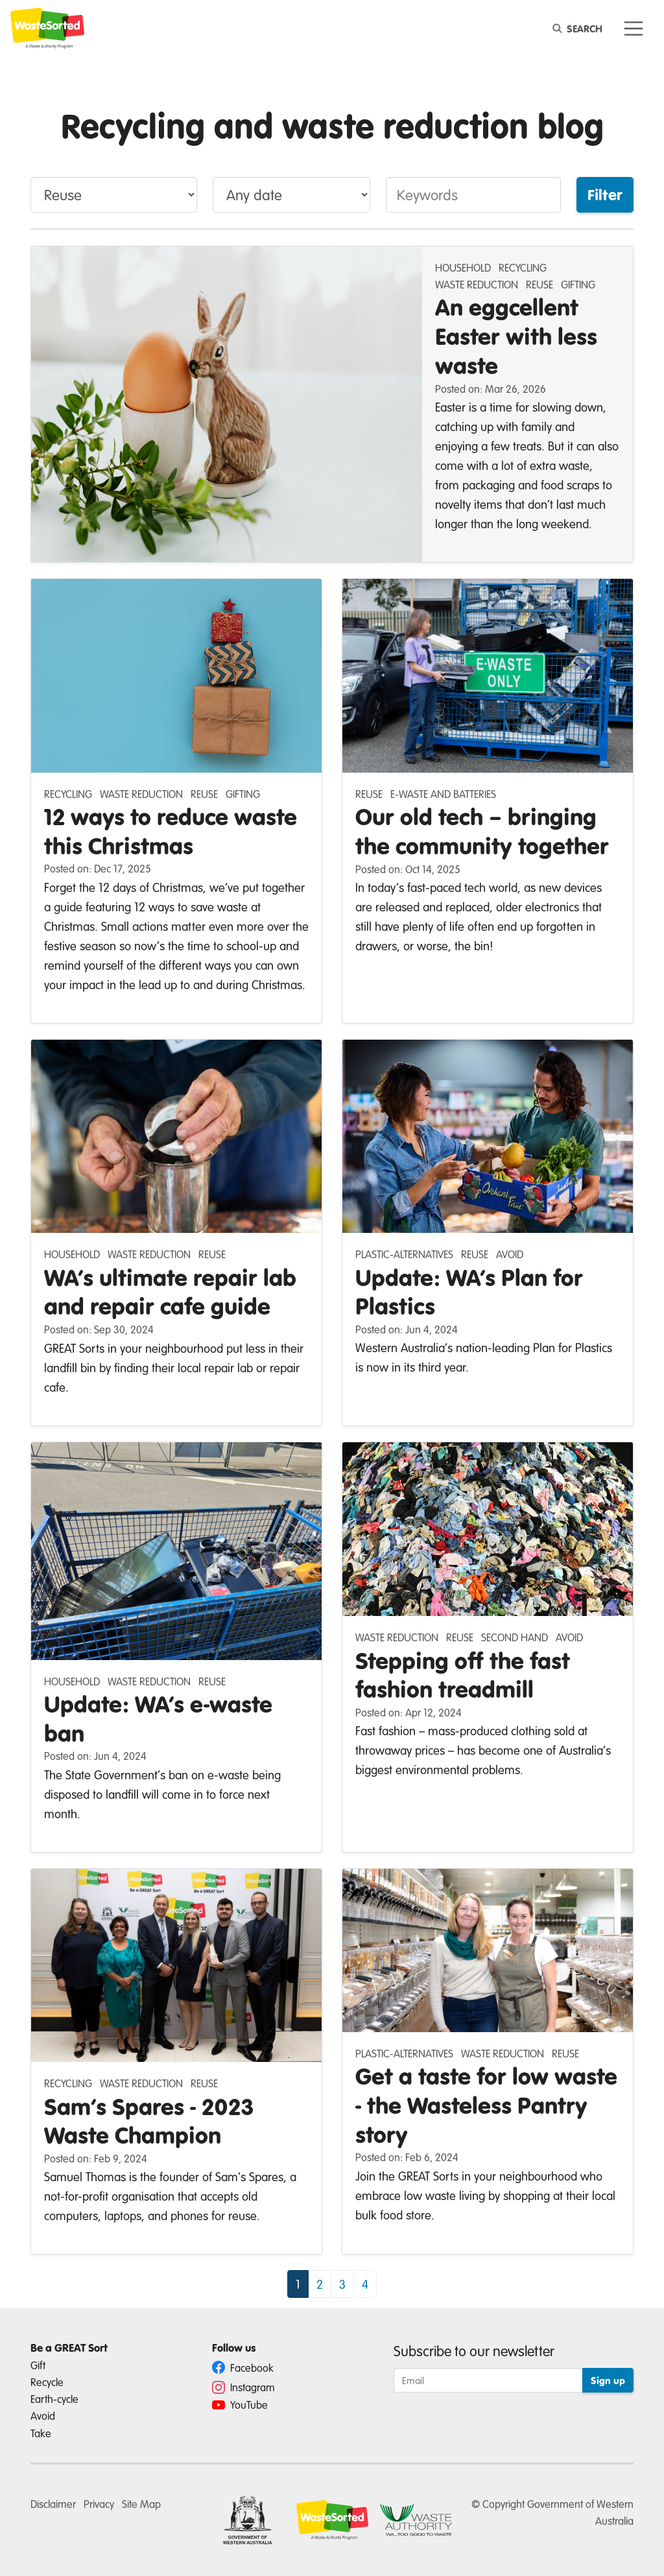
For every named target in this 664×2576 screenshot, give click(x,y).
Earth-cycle (54, 2398)
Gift (37, 2365)
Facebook (243, 2367)
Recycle (47, 2381)
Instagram (243, 2387)
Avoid (42, 2415)
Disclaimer (53, 2503)
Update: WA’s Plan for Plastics (469, 1292)
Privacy (99, 2503)
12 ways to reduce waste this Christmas (170, 831)
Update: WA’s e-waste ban (158, 1718)
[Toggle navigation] (633, 29)
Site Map (141, 2503)
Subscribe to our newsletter (474, 2350)
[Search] (579, 28)
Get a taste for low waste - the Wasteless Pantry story (486, 2105)
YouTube (240, 2404)
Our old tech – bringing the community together (482, 831)
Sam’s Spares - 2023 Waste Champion (149, 2121)
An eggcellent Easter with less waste (516, 336)
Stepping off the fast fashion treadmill (462, 1675)
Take (40, 2433)
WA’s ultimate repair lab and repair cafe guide (170, 1292)
